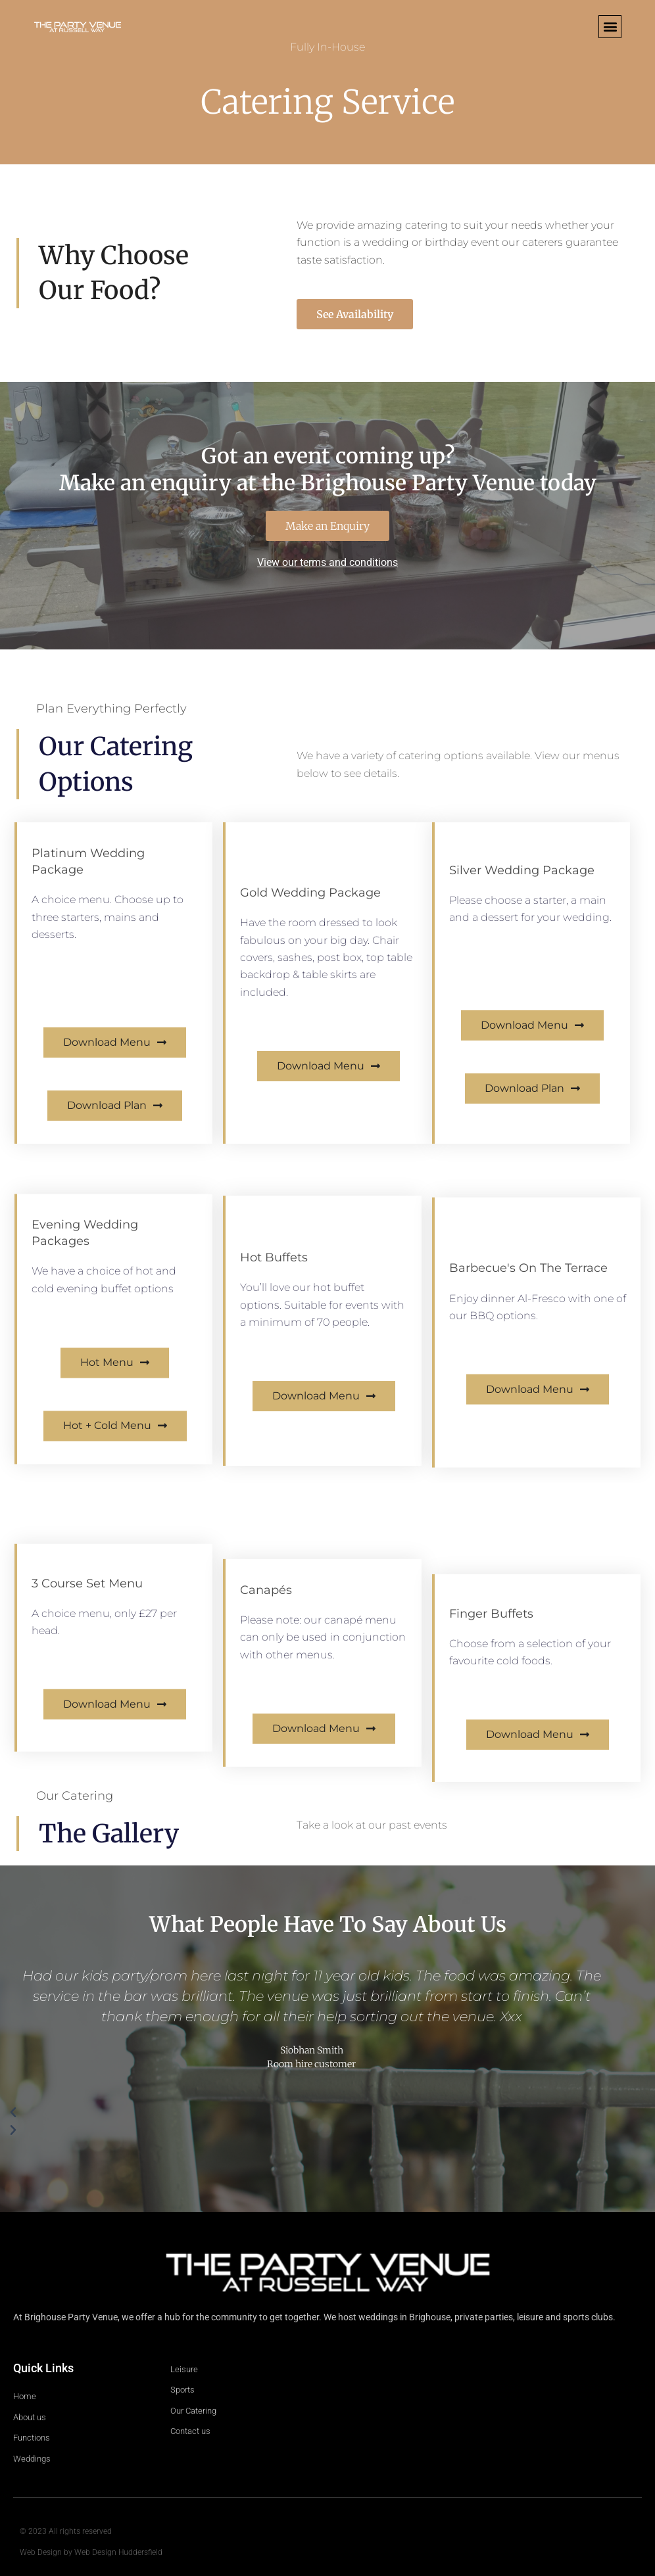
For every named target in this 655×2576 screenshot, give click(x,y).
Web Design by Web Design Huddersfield (91, 2552)
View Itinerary (67, 968)
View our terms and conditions (327, 562)
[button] (609, 26)
